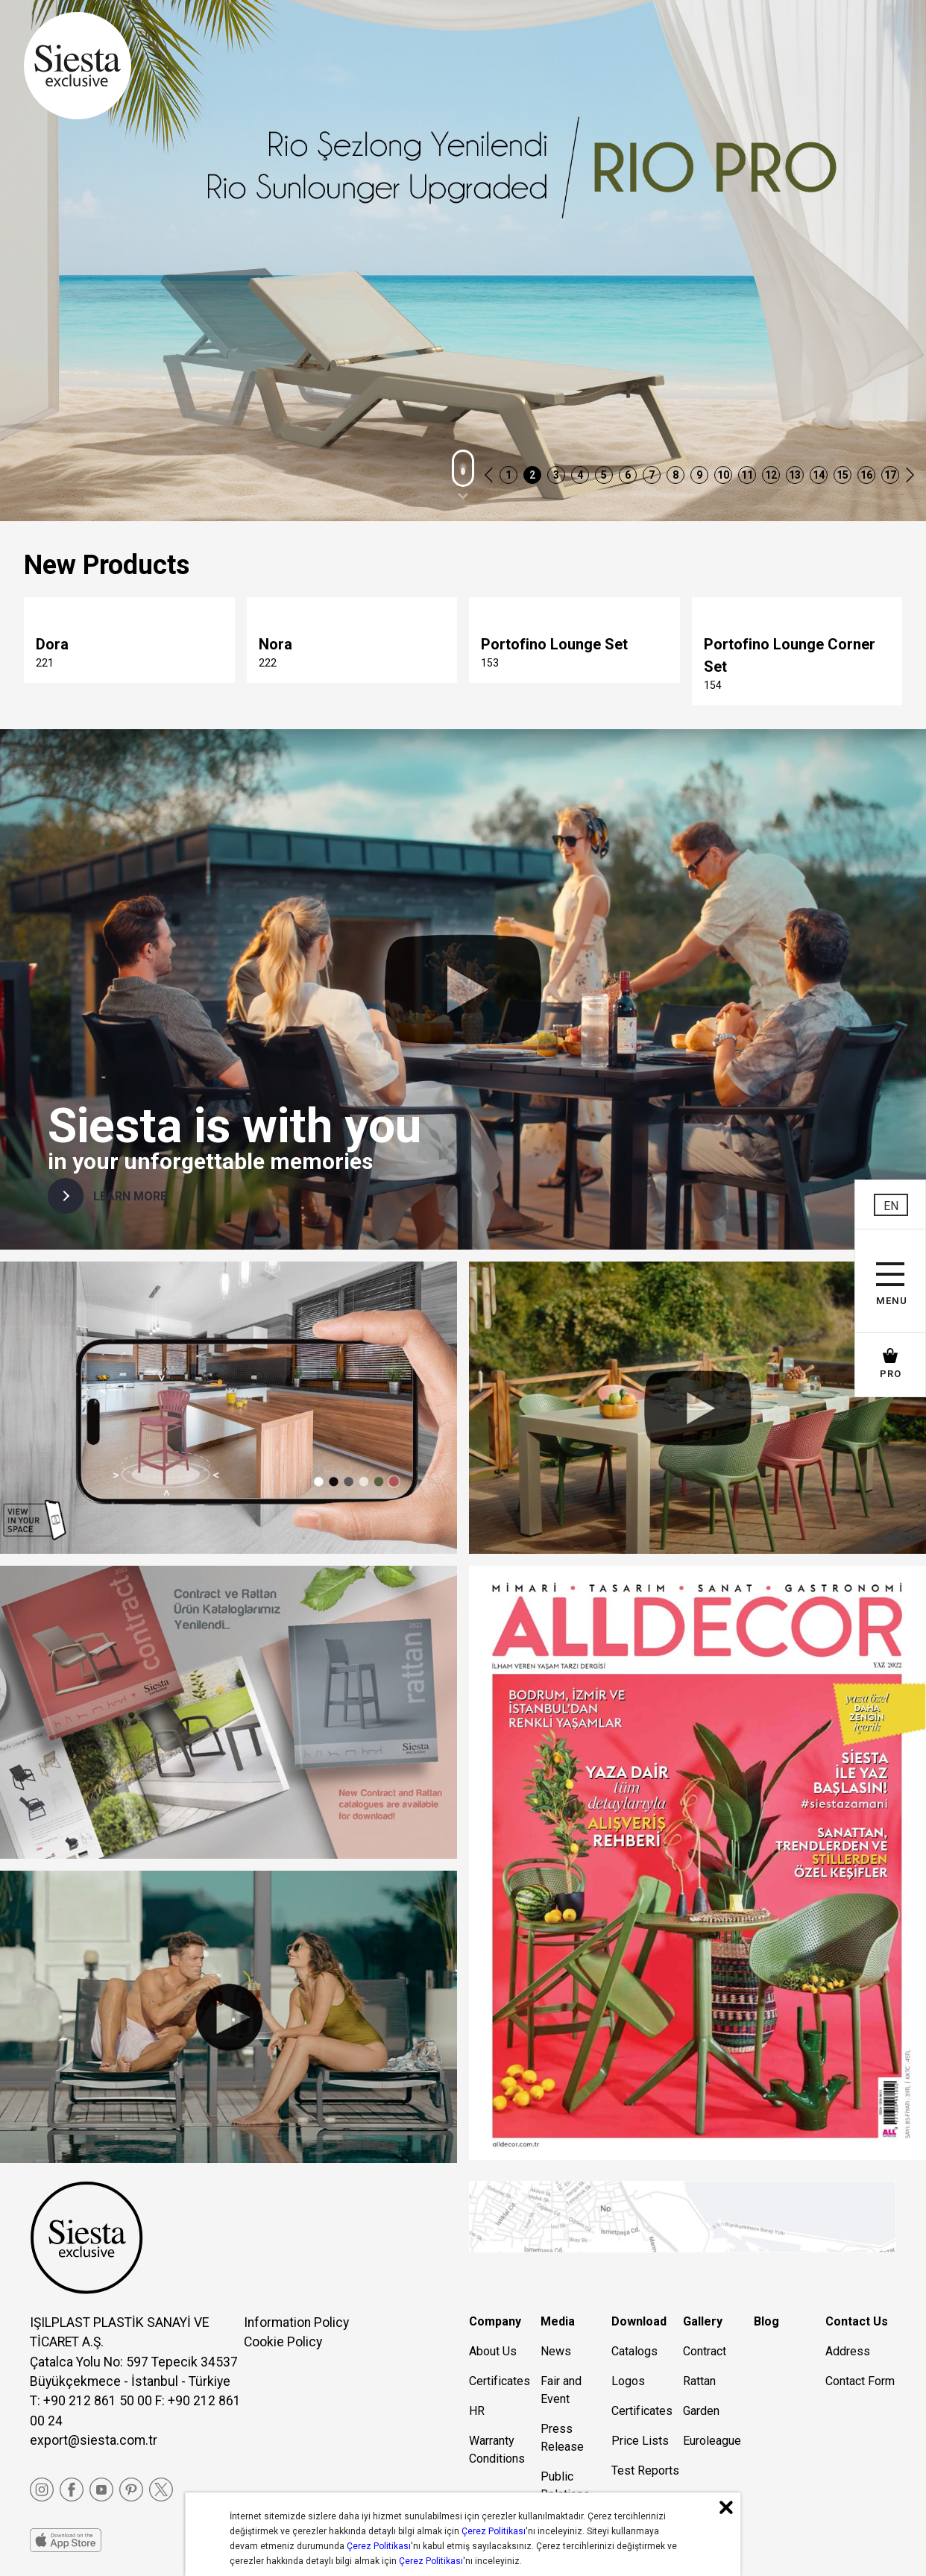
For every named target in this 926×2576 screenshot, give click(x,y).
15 (842, 475)
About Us (493, 2351)
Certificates (499, 2381)
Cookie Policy (283, 2341)
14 (819, 475)
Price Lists (640, 2441)
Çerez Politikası (494, 2531)
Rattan (699, 2381)
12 (771, 475)
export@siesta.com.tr (93, 2440)
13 (795, 475)
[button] (489, 476)
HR (477, 2411)
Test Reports (645, 2470)
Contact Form (860, 2381)
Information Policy (296, 2322)
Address (847, 2351)
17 (890, 475)
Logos (628, 2381)
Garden (701, 2411)
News (556, 2351)
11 (747, 475)
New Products (106, 565)
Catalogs (634, 2351)
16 (866, 475)
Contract (704, 2351)
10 (723, 475)
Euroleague (712, 2441)
